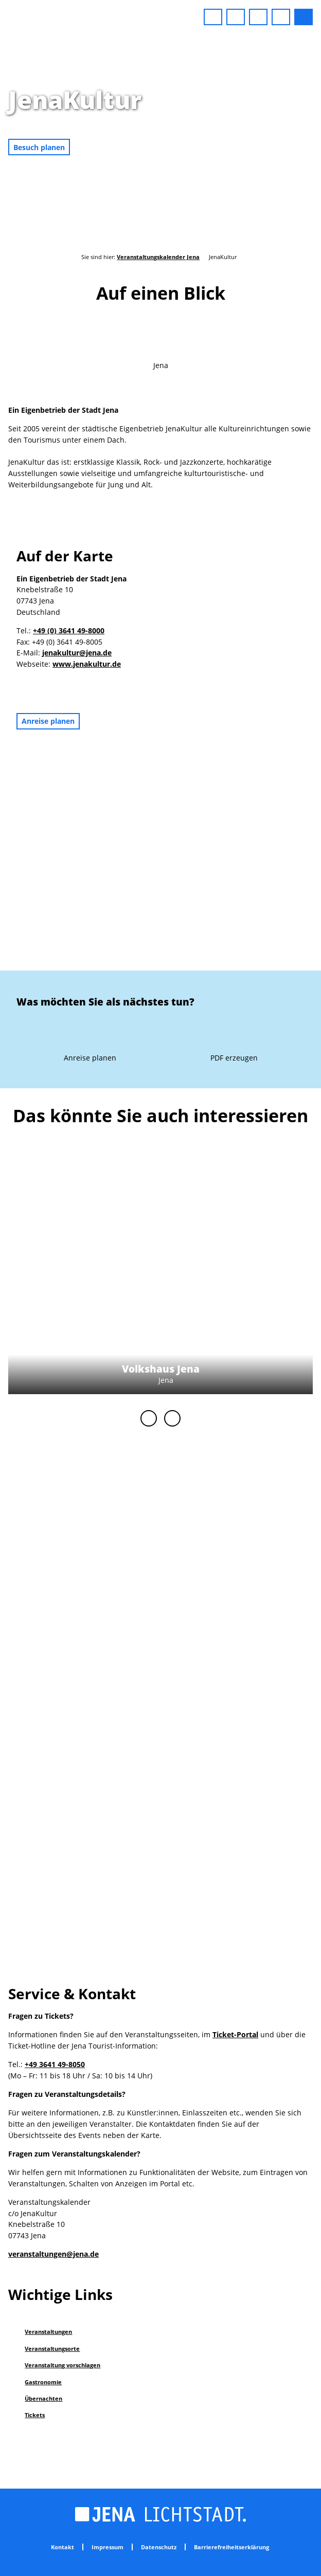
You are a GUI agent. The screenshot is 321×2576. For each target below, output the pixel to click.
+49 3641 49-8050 (55, 2064)
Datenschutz (158, 2547)
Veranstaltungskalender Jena (158, 257)
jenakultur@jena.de (77, 652)
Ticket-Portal (235, 2034)
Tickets (35, 2415)
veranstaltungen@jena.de (53, 2254)
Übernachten (43, 2398)
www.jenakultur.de (86, 664)
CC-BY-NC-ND (316, 145)
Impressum (107, 2547)
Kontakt (62, 2547)
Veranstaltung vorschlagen (62, 2365)
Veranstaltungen (48, 2331)
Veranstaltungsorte (52, 2348)
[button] (213, 17)
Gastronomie (43, 2382)
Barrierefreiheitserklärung (231, 2547)
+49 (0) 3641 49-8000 (68, 630)
